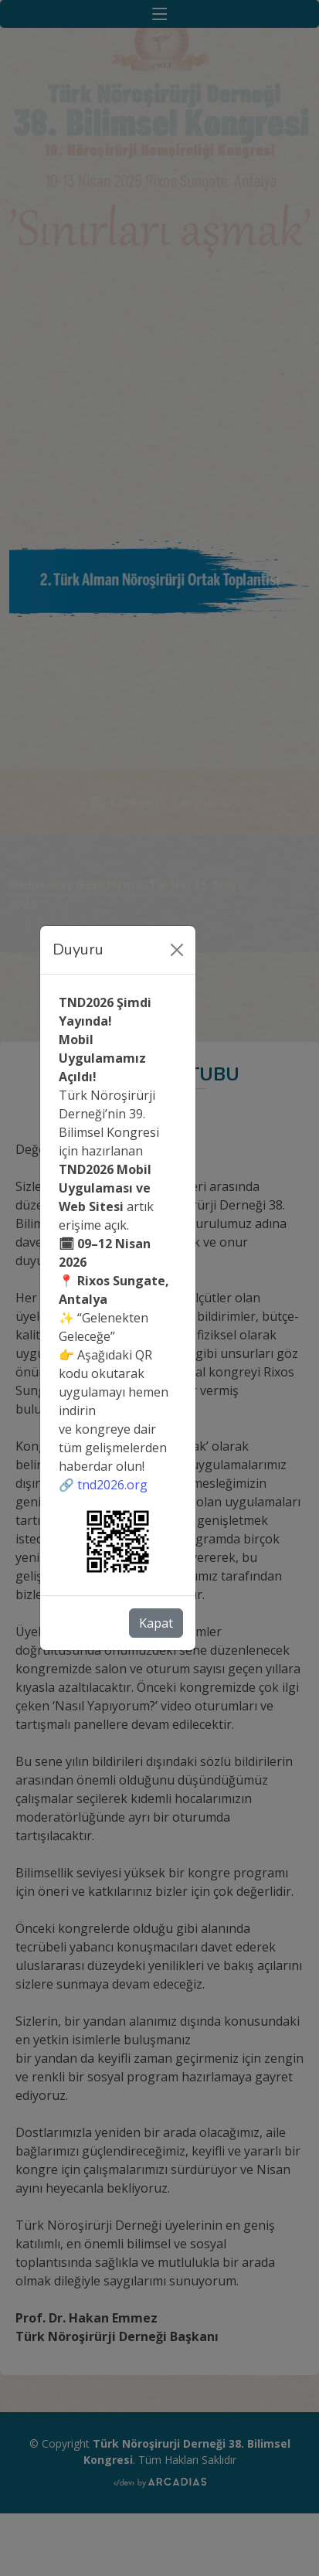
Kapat (156, 1623)
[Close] (177, 950)
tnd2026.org (112, 1484)
